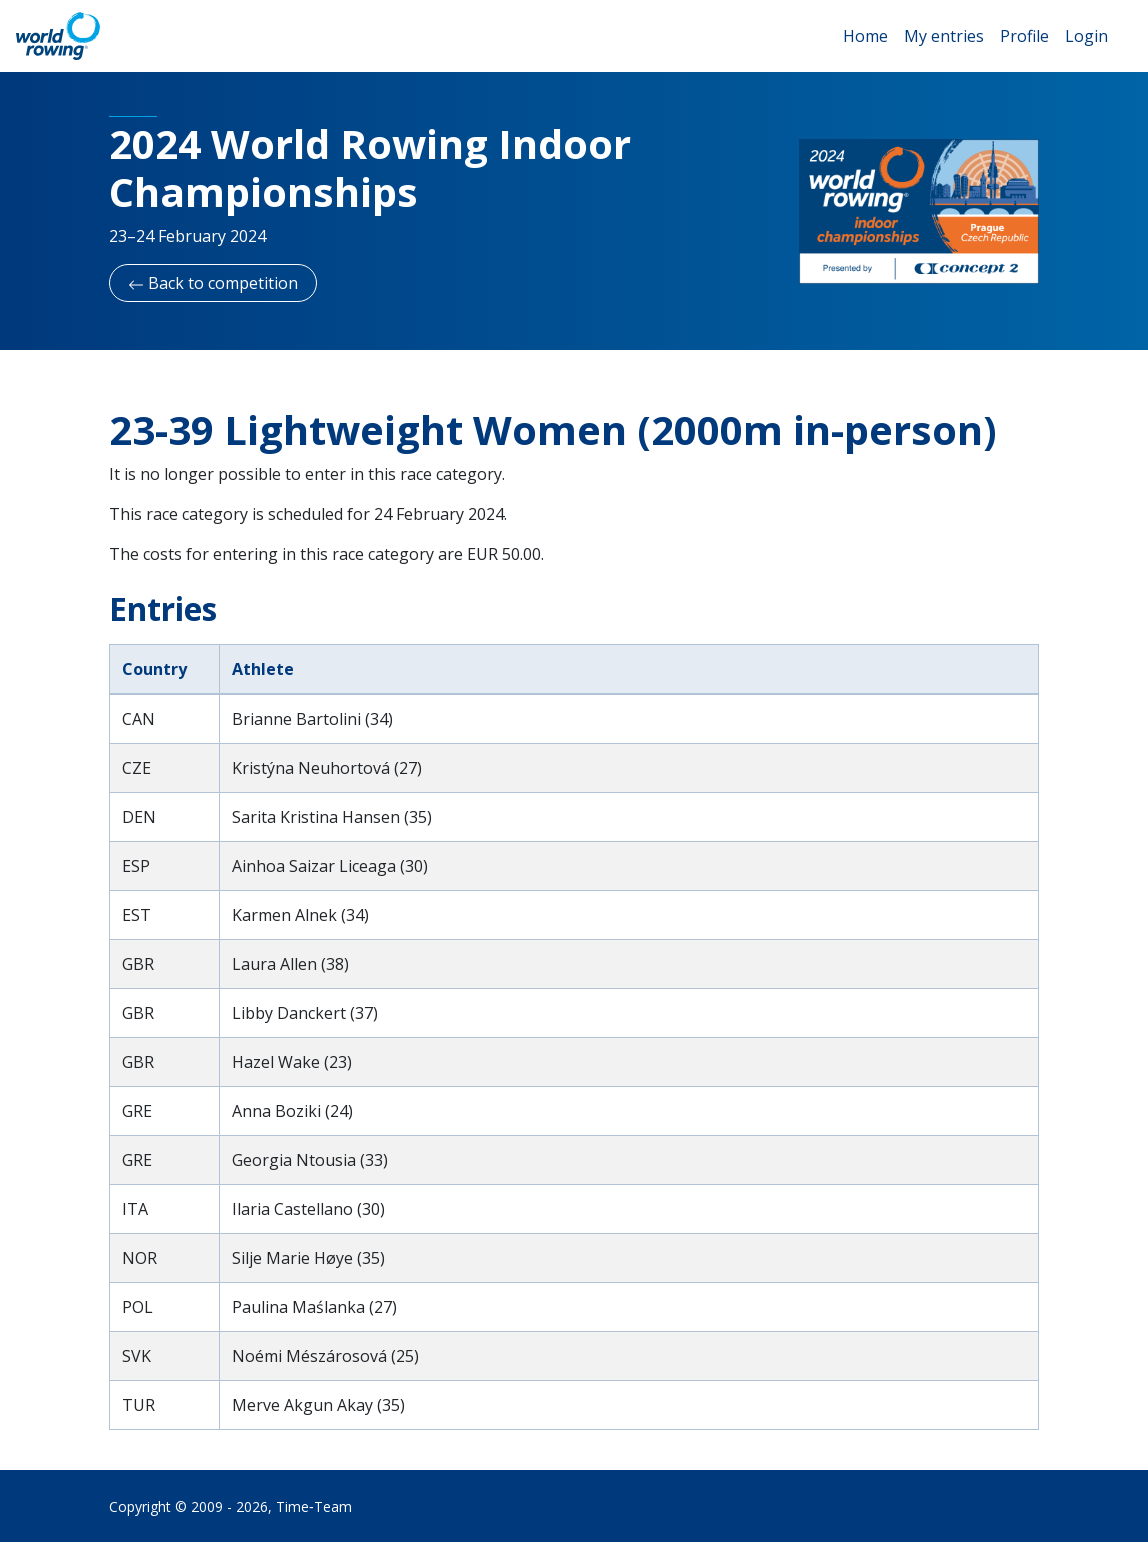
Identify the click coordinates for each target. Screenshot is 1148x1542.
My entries (944, 36)
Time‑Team (314, 1506)
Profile (1024, 36)
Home (865, 36)
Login (1086, 36)
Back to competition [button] (213, 283)
